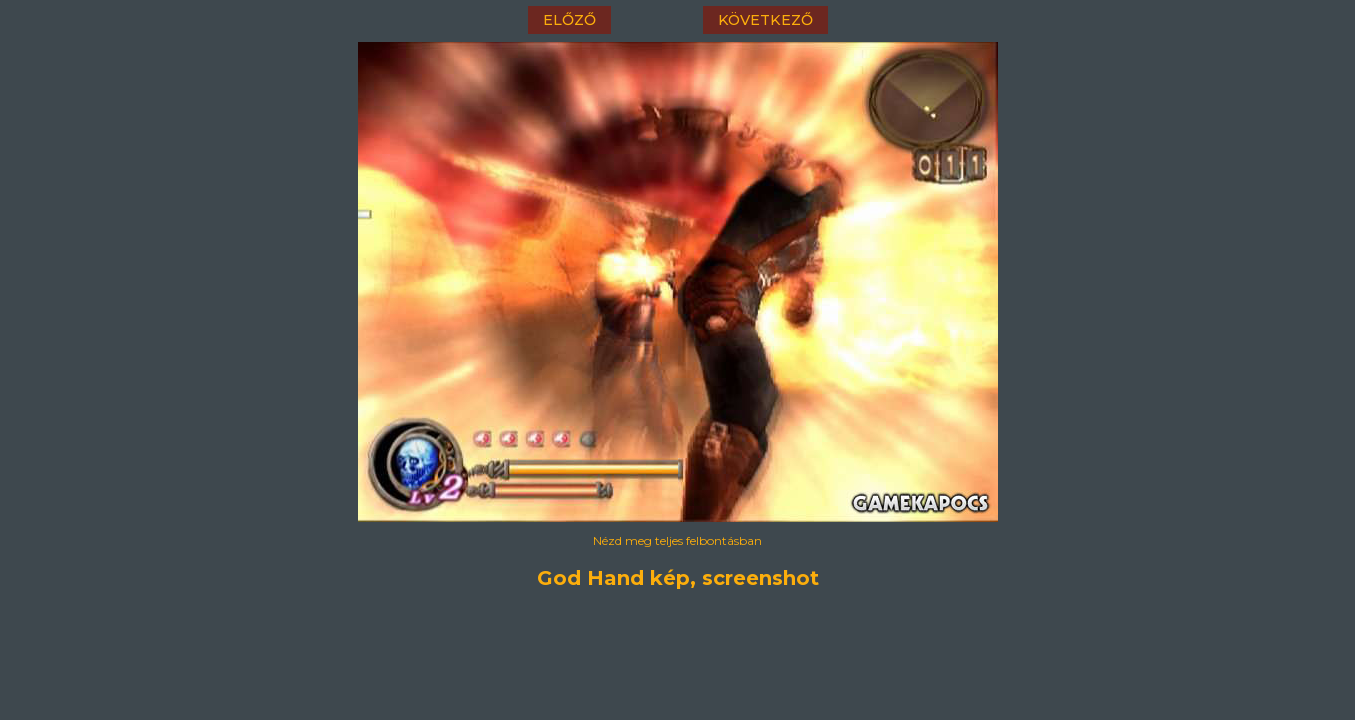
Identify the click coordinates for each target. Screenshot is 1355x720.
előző (569, 20)
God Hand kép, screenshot (678, 578)
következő (765, 20)
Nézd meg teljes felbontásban (677, 540)
